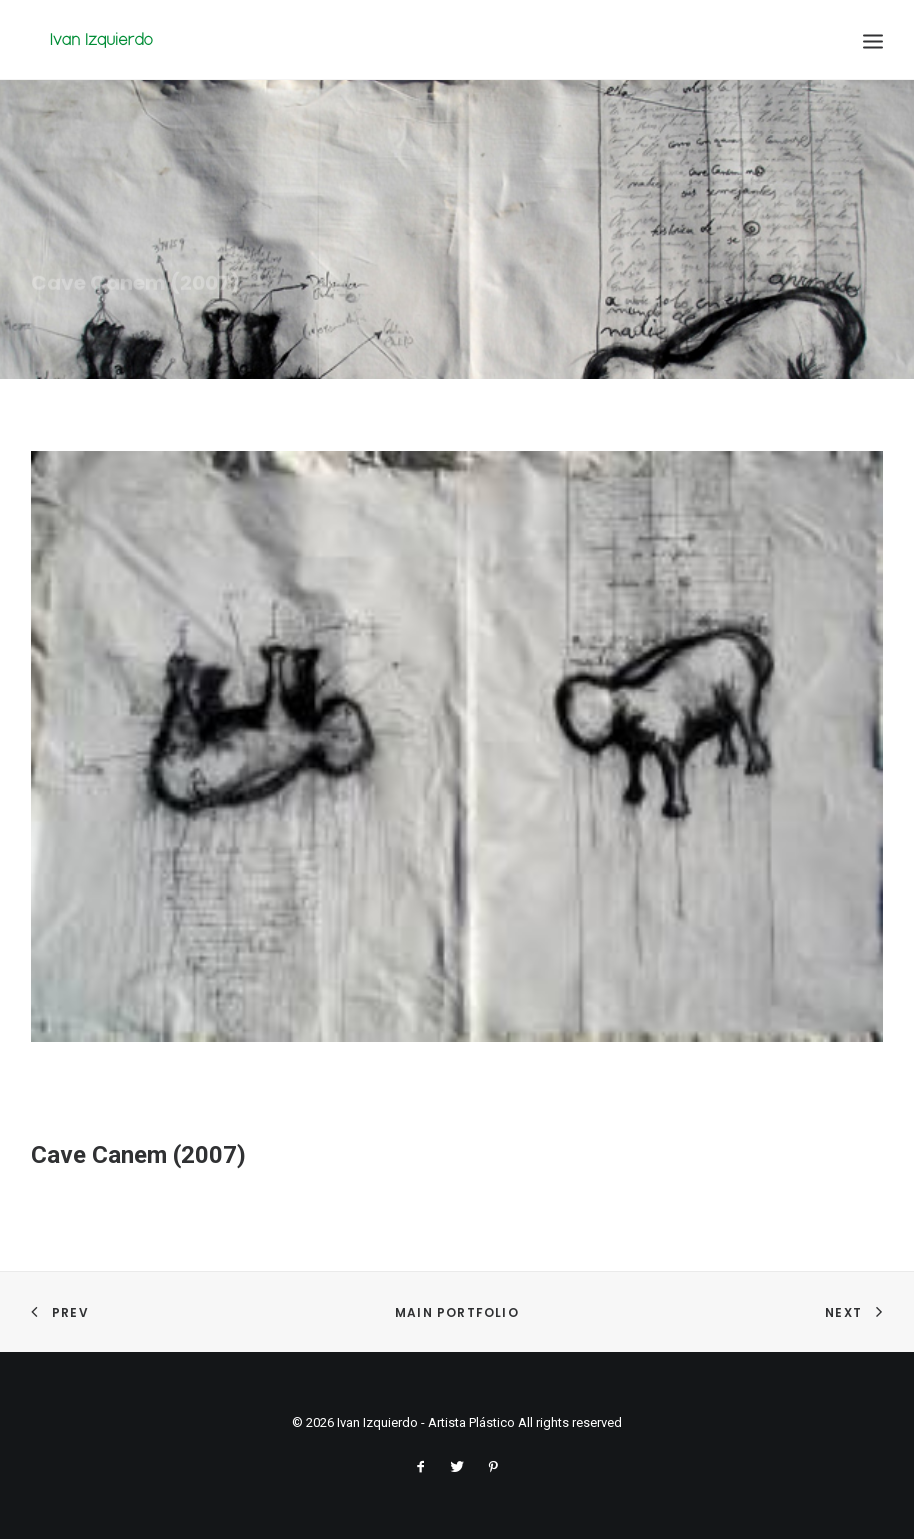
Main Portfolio (457, 1312)
